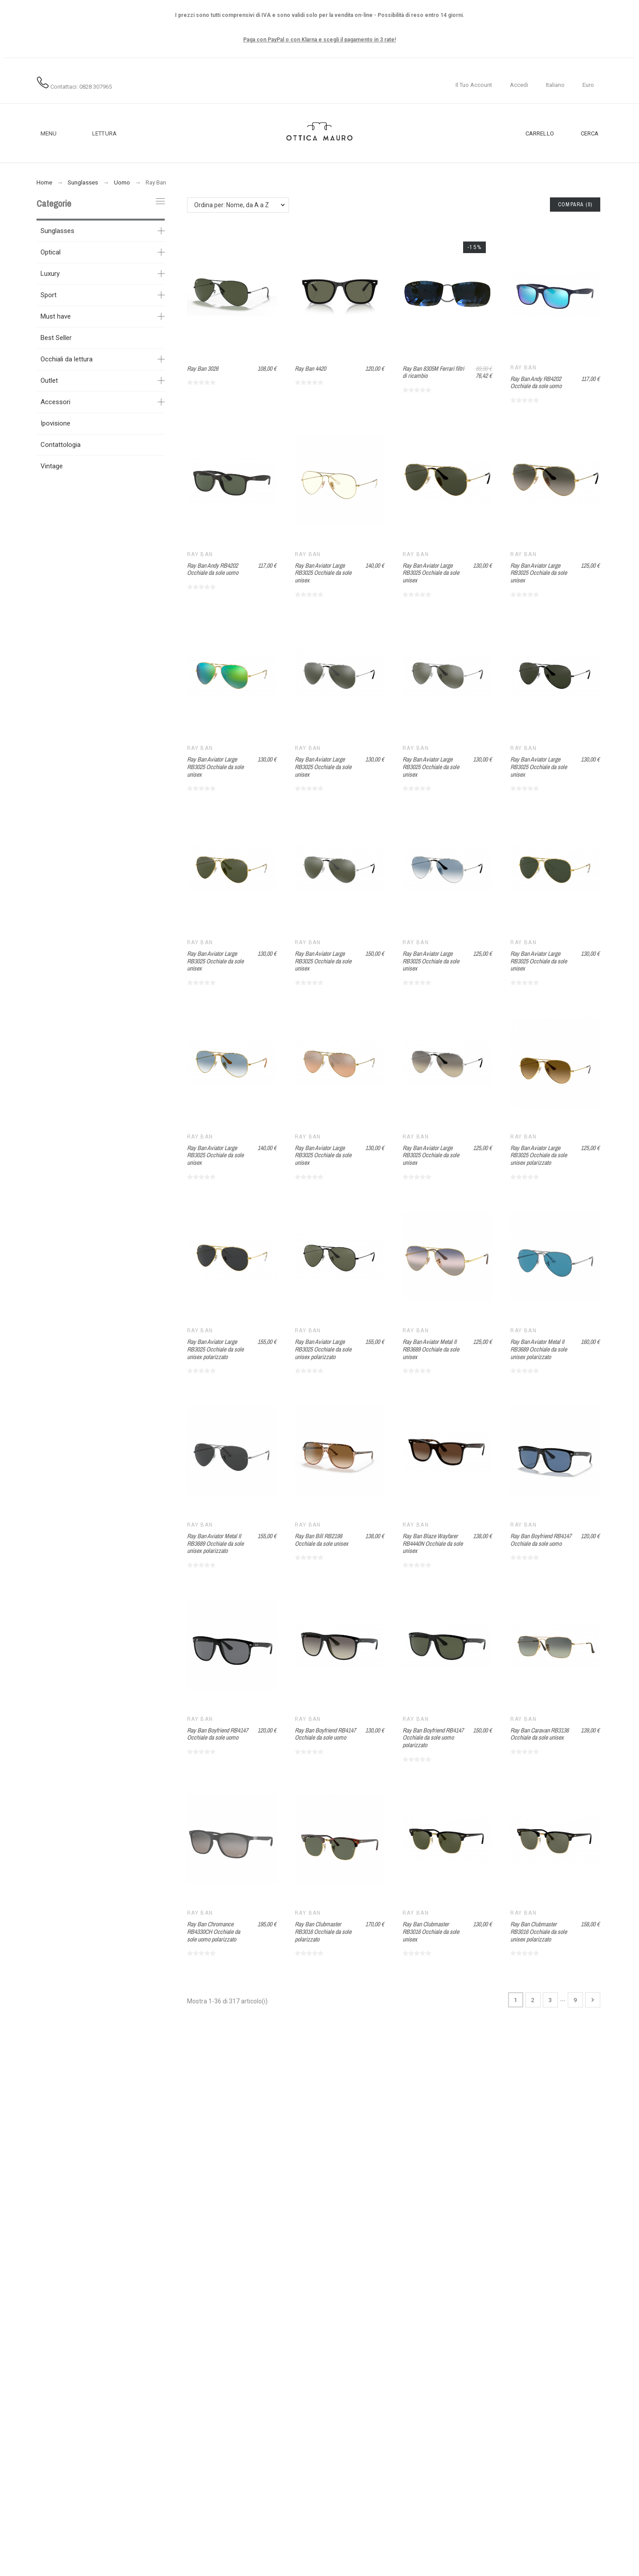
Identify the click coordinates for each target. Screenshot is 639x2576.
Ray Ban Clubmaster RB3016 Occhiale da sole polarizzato (323, 1931)
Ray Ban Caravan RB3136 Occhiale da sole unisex (539, 1734)
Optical (51, 252)
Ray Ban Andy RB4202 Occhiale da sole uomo (536, 382)
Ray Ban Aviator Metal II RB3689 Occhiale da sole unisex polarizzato (538, 1349)
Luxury (50, 274)
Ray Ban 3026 (202, 368)
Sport (49, 295)
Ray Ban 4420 (310, 368)
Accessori (55, 402)
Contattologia (61, 445)
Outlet (49, 381)
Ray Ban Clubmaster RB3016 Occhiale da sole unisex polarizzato (538, 1931)
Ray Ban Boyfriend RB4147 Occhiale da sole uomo (540, 1540)
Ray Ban (523, 367)
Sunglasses (57, 231)
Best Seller (56, 338)
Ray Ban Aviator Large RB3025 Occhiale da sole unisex (323, 572)
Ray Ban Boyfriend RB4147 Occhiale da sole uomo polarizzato (433, 1737)
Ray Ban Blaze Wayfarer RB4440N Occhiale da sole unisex (433, 1543)
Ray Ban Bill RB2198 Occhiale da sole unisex (321, 1540)
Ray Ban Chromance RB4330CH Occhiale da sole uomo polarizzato (213, 1931)
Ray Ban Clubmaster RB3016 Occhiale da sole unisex (431, 1931)
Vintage (52, 466)
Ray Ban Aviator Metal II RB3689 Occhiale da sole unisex (431, 1349)
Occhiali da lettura (67, 359)
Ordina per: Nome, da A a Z (231, 205)
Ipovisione (55, 423)
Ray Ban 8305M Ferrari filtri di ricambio (433, 372)
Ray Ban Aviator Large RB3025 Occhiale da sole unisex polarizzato (538, 1155)
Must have (56, 316)
